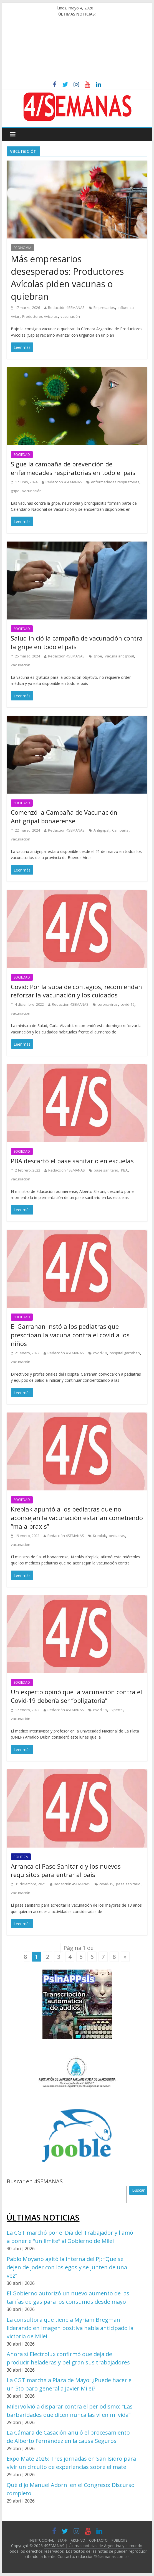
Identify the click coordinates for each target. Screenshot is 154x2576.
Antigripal (101, 830)
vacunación (70, 316)
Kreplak (99, 1535)
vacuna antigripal (119, 656)
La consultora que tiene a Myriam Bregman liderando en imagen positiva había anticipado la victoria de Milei (70, 2328)
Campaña (120, 830)
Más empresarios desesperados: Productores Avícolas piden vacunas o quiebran (67, 277)
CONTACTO (98, 2540)
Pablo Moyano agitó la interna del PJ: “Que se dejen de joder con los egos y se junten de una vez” (67, 2267)
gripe (15, 490)
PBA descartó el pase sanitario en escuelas (72, 1161)
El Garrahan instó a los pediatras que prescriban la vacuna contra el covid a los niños (70, 1335)
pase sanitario (106, 1170)
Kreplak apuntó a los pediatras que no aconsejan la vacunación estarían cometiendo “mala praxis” (77, 1517)
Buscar (138, 2190)
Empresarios (104, 307)
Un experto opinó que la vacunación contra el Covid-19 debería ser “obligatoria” (76, 1696)
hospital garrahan (125, 1352)
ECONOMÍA (22, 247)
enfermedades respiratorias (115, 481)
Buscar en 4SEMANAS (35, 2181)
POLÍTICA (21, 1856)
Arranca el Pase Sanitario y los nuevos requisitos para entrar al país (66, 1870)
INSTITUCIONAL (41, 2540)
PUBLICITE (119, 2540)
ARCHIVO (78, 2540)
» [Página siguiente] (125, 1956)
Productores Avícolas (40, 316)
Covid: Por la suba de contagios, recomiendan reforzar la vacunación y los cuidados (76, 990)
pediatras (117, 1535)
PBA (124, 1170)
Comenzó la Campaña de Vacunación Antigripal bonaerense (64, 816)
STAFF (62, 2540)
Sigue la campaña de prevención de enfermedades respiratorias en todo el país (73, 468)
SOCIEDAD (22, 454)
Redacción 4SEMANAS (66, 307)
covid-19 (127, 1004)
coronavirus (107, 1004)
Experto (116, 1709)
